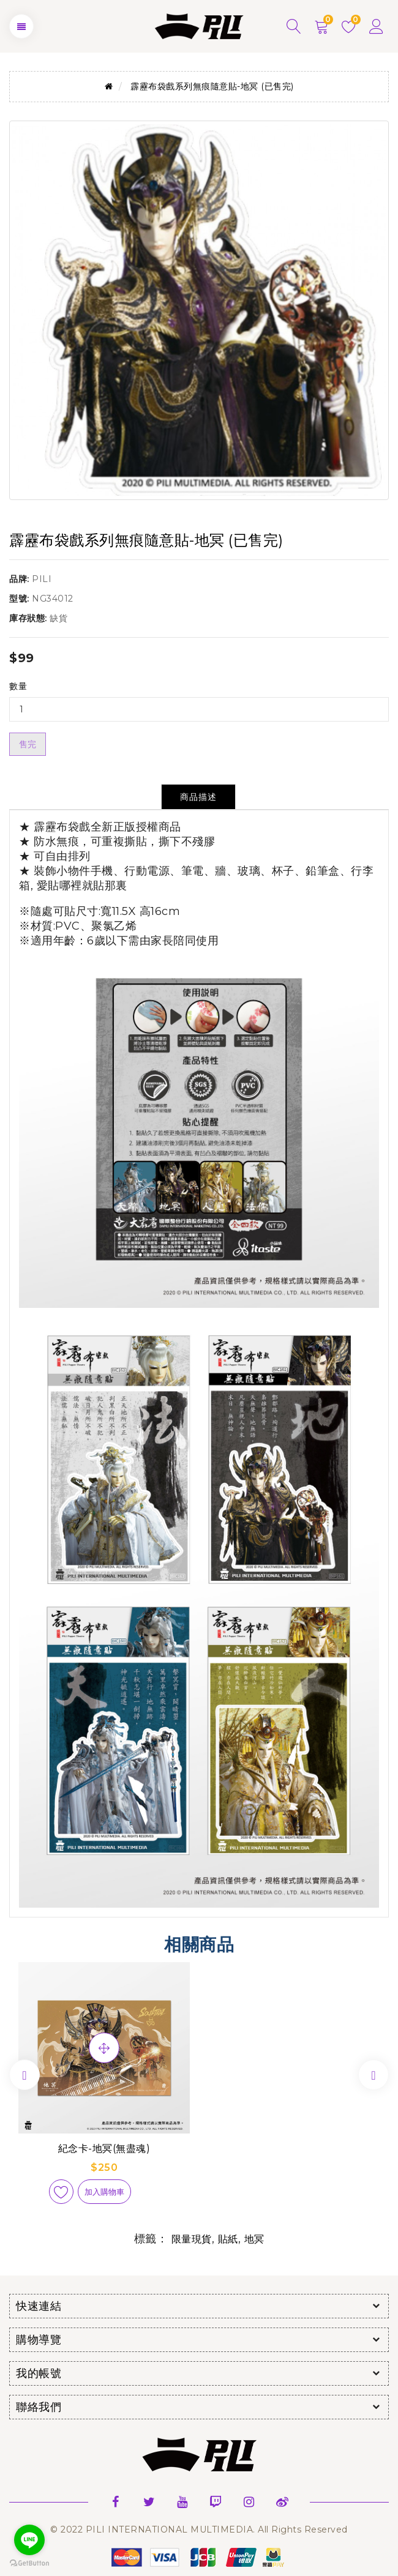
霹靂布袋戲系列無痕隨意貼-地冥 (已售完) (212, 86)
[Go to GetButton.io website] (29, 2563)
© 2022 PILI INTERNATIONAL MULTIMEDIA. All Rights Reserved (199, 2529)
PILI (41, 578)
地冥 (254, 2239)
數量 (18, 686)
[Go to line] (29, 2540)
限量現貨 (191, 2239)
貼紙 (228, 2239)
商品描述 (198, 796)
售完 (27, 744)
